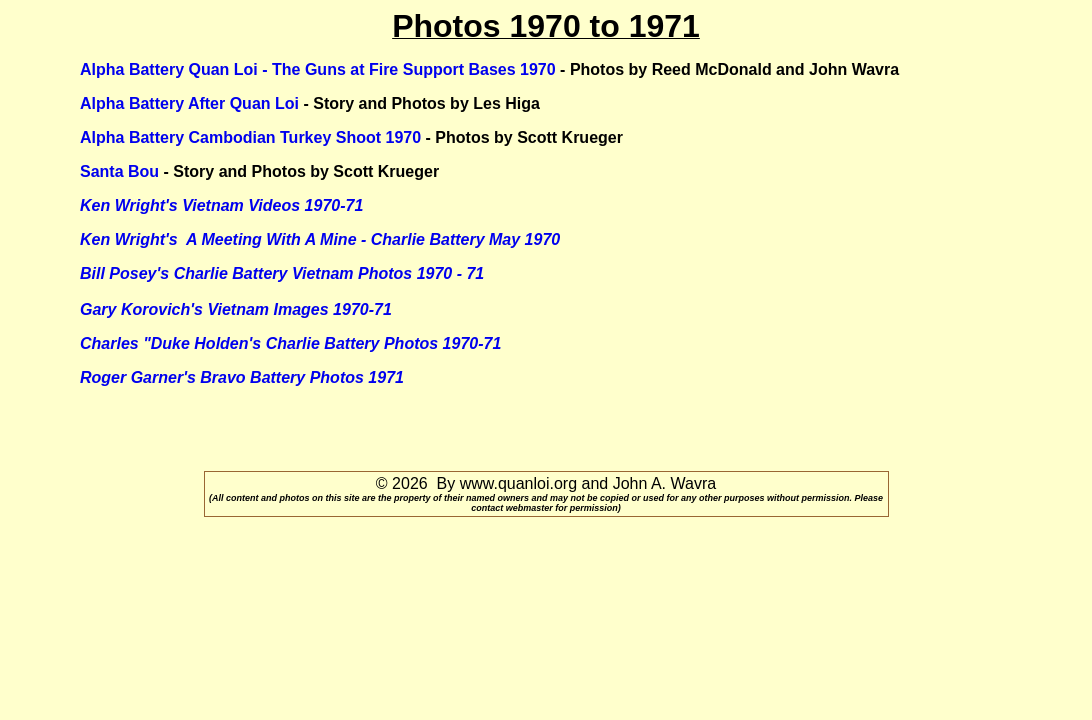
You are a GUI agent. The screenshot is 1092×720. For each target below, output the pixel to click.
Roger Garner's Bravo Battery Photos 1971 (242, 377)
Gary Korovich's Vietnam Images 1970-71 (236, 309)
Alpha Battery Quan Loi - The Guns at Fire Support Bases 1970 (318, 69)
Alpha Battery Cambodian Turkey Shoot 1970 (250, 137)
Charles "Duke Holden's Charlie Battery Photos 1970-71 (290, 343)
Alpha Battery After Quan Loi (189, 103)
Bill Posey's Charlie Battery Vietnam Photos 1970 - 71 (282, 273)
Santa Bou (119, 171)
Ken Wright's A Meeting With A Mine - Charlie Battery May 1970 (320, 239)
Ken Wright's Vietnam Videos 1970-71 (221, 205)
